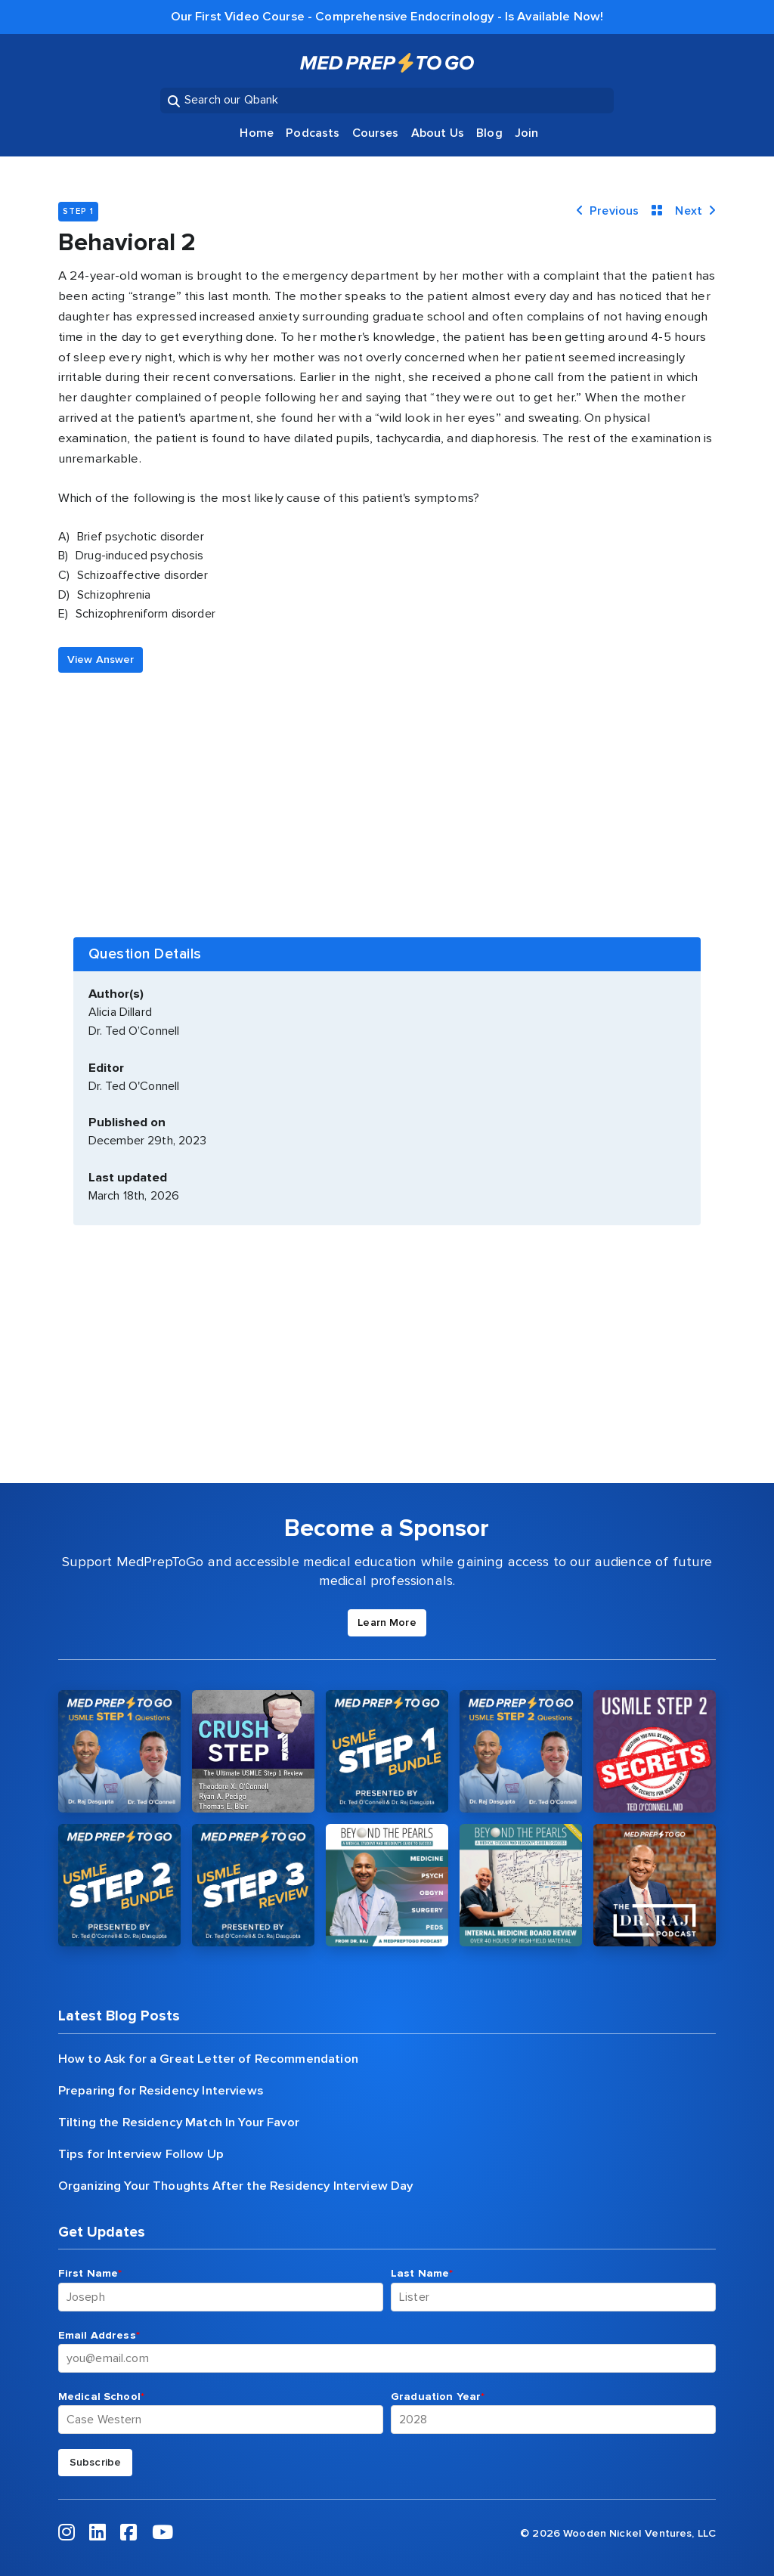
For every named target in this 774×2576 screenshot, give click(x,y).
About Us (437, 133)
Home (257, 133)
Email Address (99, 2335)
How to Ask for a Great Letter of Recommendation (208, 2059)
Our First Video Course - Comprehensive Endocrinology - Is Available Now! (387, 16)
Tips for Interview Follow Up (141, 2154)
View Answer (101, 659)
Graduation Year (438, 2396)
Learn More (387, 1622)
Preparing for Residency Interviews (160, 2090)
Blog (489, 133)
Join (527, 133)
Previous (607, 210)
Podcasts (312, 133)
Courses (375, 133)
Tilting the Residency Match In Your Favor (178, 2122)
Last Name (422, 2273)
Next (695, 210)
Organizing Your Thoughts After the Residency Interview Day (235, 2186)
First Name (90, 2273)
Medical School (101, 2396)
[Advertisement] (387, 786)
